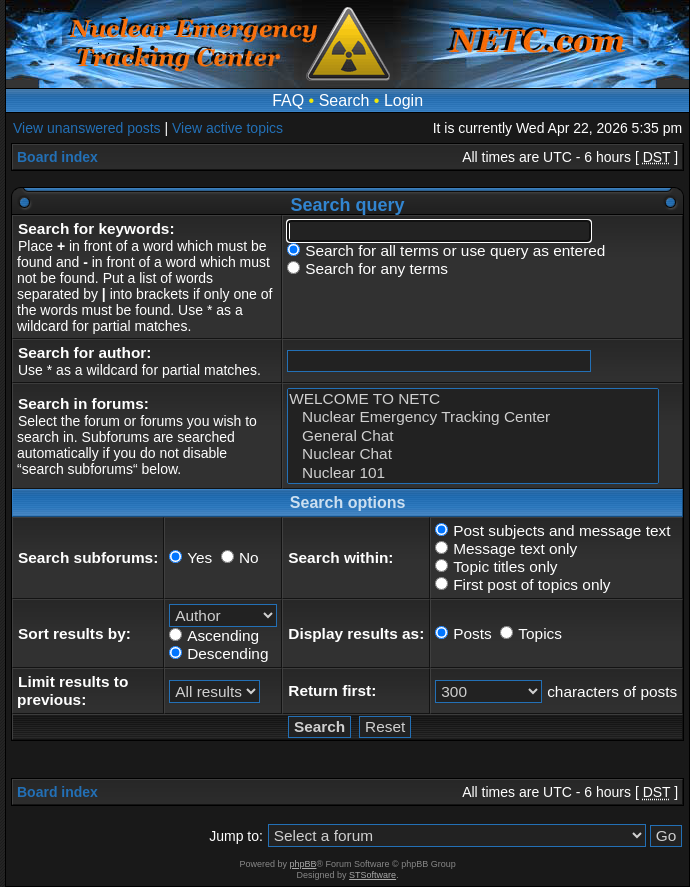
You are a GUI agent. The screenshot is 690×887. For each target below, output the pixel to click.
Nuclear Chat (473, 454)
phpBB (302, 864)
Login (403, 100)
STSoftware (372, 875)
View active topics (227, 128)
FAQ (288, 100)
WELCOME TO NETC (473, 399)
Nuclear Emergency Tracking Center (473, 417)
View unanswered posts (87, 128)
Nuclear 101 (473, 473)
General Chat (473, 436)
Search (344, 100)
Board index (57, 157)
